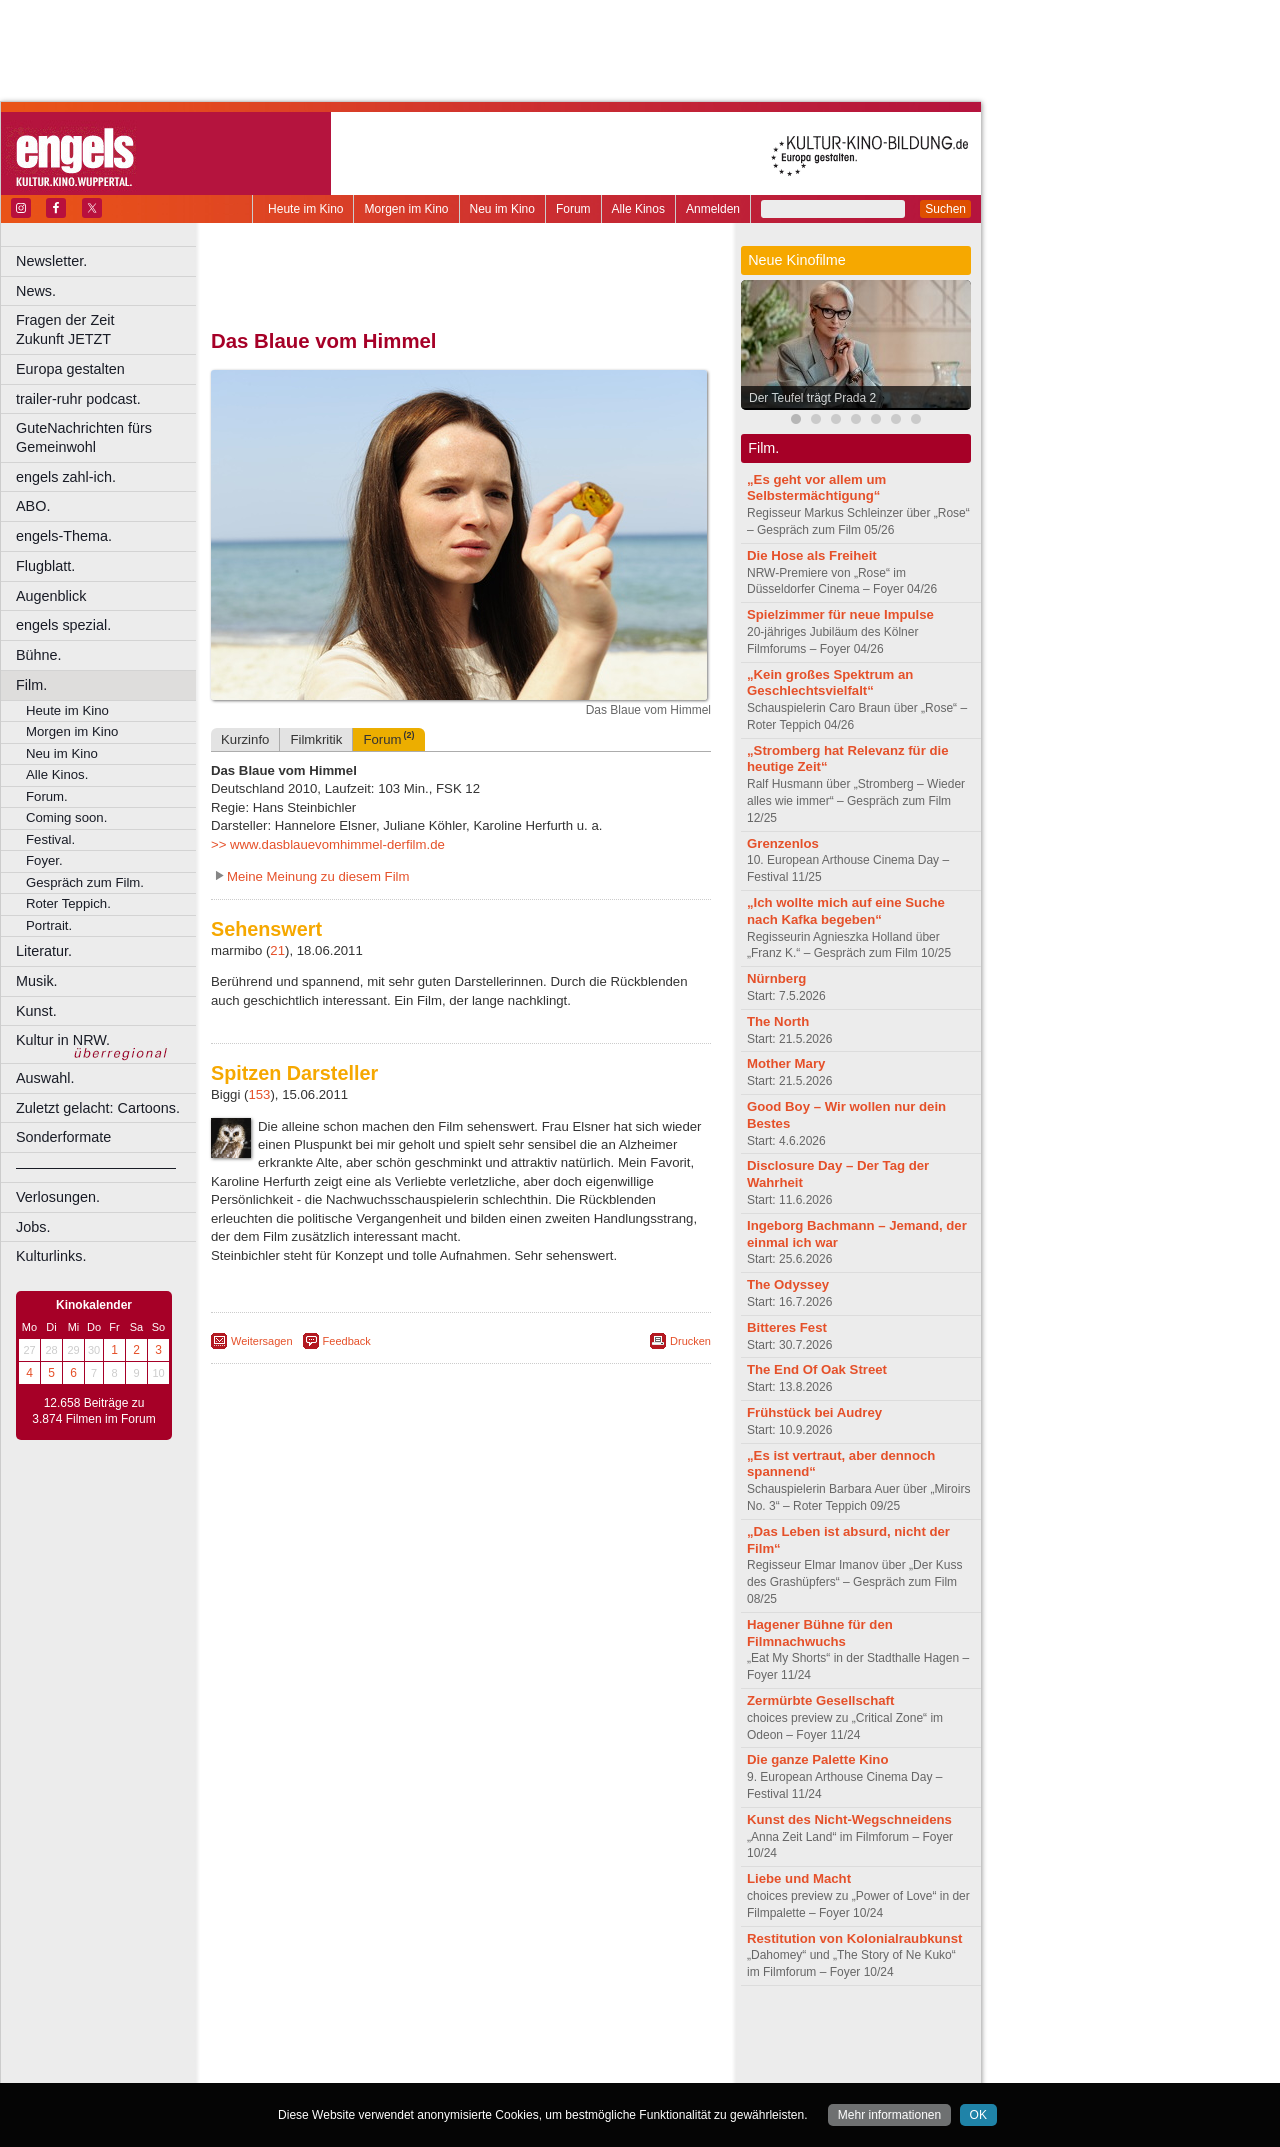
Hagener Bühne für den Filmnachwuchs (820, 1633)
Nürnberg (776, 978)
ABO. (33, 506)
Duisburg (609, 2067)
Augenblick (51, 596)
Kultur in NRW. (63, 1040)
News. (36, 291)
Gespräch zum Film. (85, 882)
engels (401, 2051)
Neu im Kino (502, 209)
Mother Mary (786, 1063)
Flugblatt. (45, 566)
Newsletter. (51, 261)
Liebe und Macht (799, 1878)
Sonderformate (63, 1137)
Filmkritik (316, 739)
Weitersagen (262, 1341)
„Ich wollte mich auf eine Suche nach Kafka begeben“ (846, 911)
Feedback (347, 1341)
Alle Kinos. (57, 774)
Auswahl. (45, 1078)
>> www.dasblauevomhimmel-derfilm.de (328, 844)
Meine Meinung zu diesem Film (318, 876)
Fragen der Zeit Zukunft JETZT (108, 329)
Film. (31, 685)
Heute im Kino (305, 209)
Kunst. (36, 1011)
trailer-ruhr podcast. (78, 399)
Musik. (37, 981)
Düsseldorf (549, 2067)
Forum (573, 209)
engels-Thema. (64, 536)
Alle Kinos (638, 209)
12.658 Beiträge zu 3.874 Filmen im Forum (93, 1411)
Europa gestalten (70, 369)
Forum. (47, 796)
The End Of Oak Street (817, 1369)
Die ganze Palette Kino (817, 1759)
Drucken (690, 1341)
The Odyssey (788, 1284)
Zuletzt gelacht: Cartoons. (98, 1108)
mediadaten (623, 2034)
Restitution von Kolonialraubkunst (854, 1938)
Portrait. (49, 925)
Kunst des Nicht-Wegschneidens (849, 1819)
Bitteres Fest (787, 1327)
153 (259, 1094)
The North (778, 1021)
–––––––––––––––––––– (96, 1167)
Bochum (308, 2067)
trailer (461, 2051)
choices (354, 2051)
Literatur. (44, 951)
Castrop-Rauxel (412, 2067)
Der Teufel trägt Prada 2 (812, 398)
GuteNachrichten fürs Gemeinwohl (84, 437)
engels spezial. (63, 625)
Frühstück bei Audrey (814, 1412)
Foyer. (44, 860)
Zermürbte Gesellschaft (820, 1700)
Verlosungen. (58, 1197)
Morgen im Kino (406, 209)
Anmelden (713, 209)
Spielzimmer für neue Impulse (840, 614)
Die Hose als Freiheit (812, 555)
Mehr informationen (889, 2115)
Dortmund (487, 2067)
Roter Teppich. (68, 903)
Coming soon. (66, 817)
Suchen (945, 209)
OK (978, 2115)
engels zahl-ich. (66, 477)
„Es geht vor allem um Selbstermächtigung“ (816, 488)
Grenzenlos (783, 843)
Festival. (50, 839)
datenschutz (520, 2034)
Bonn (351, 2067)
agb (573, 2034)
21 (277, 950)
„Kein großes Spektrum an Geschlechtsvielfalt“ (830, 683)
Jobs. (33, 1227)
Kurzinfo (245, 739)
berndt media (375, 2034)
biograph (300, 2051)
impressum (449, 2034)
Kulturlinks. (51, 1256)
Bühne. (39, 655)
